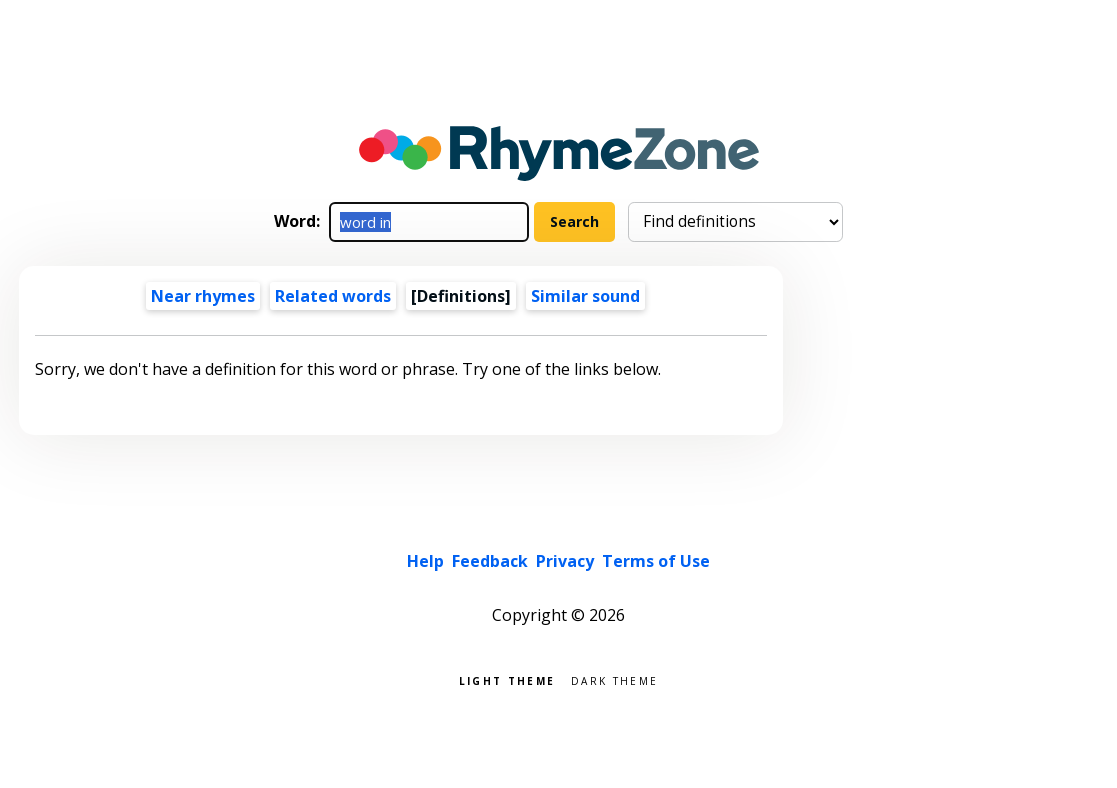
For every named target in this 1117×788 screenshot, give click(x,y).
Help (425, 561)
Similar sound (585, 296)
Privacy (565, 561)
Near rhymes (203, 296)
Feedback (490, 561)
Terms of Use (656, 561)
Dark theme (614, 679)
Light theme (507, 679)
